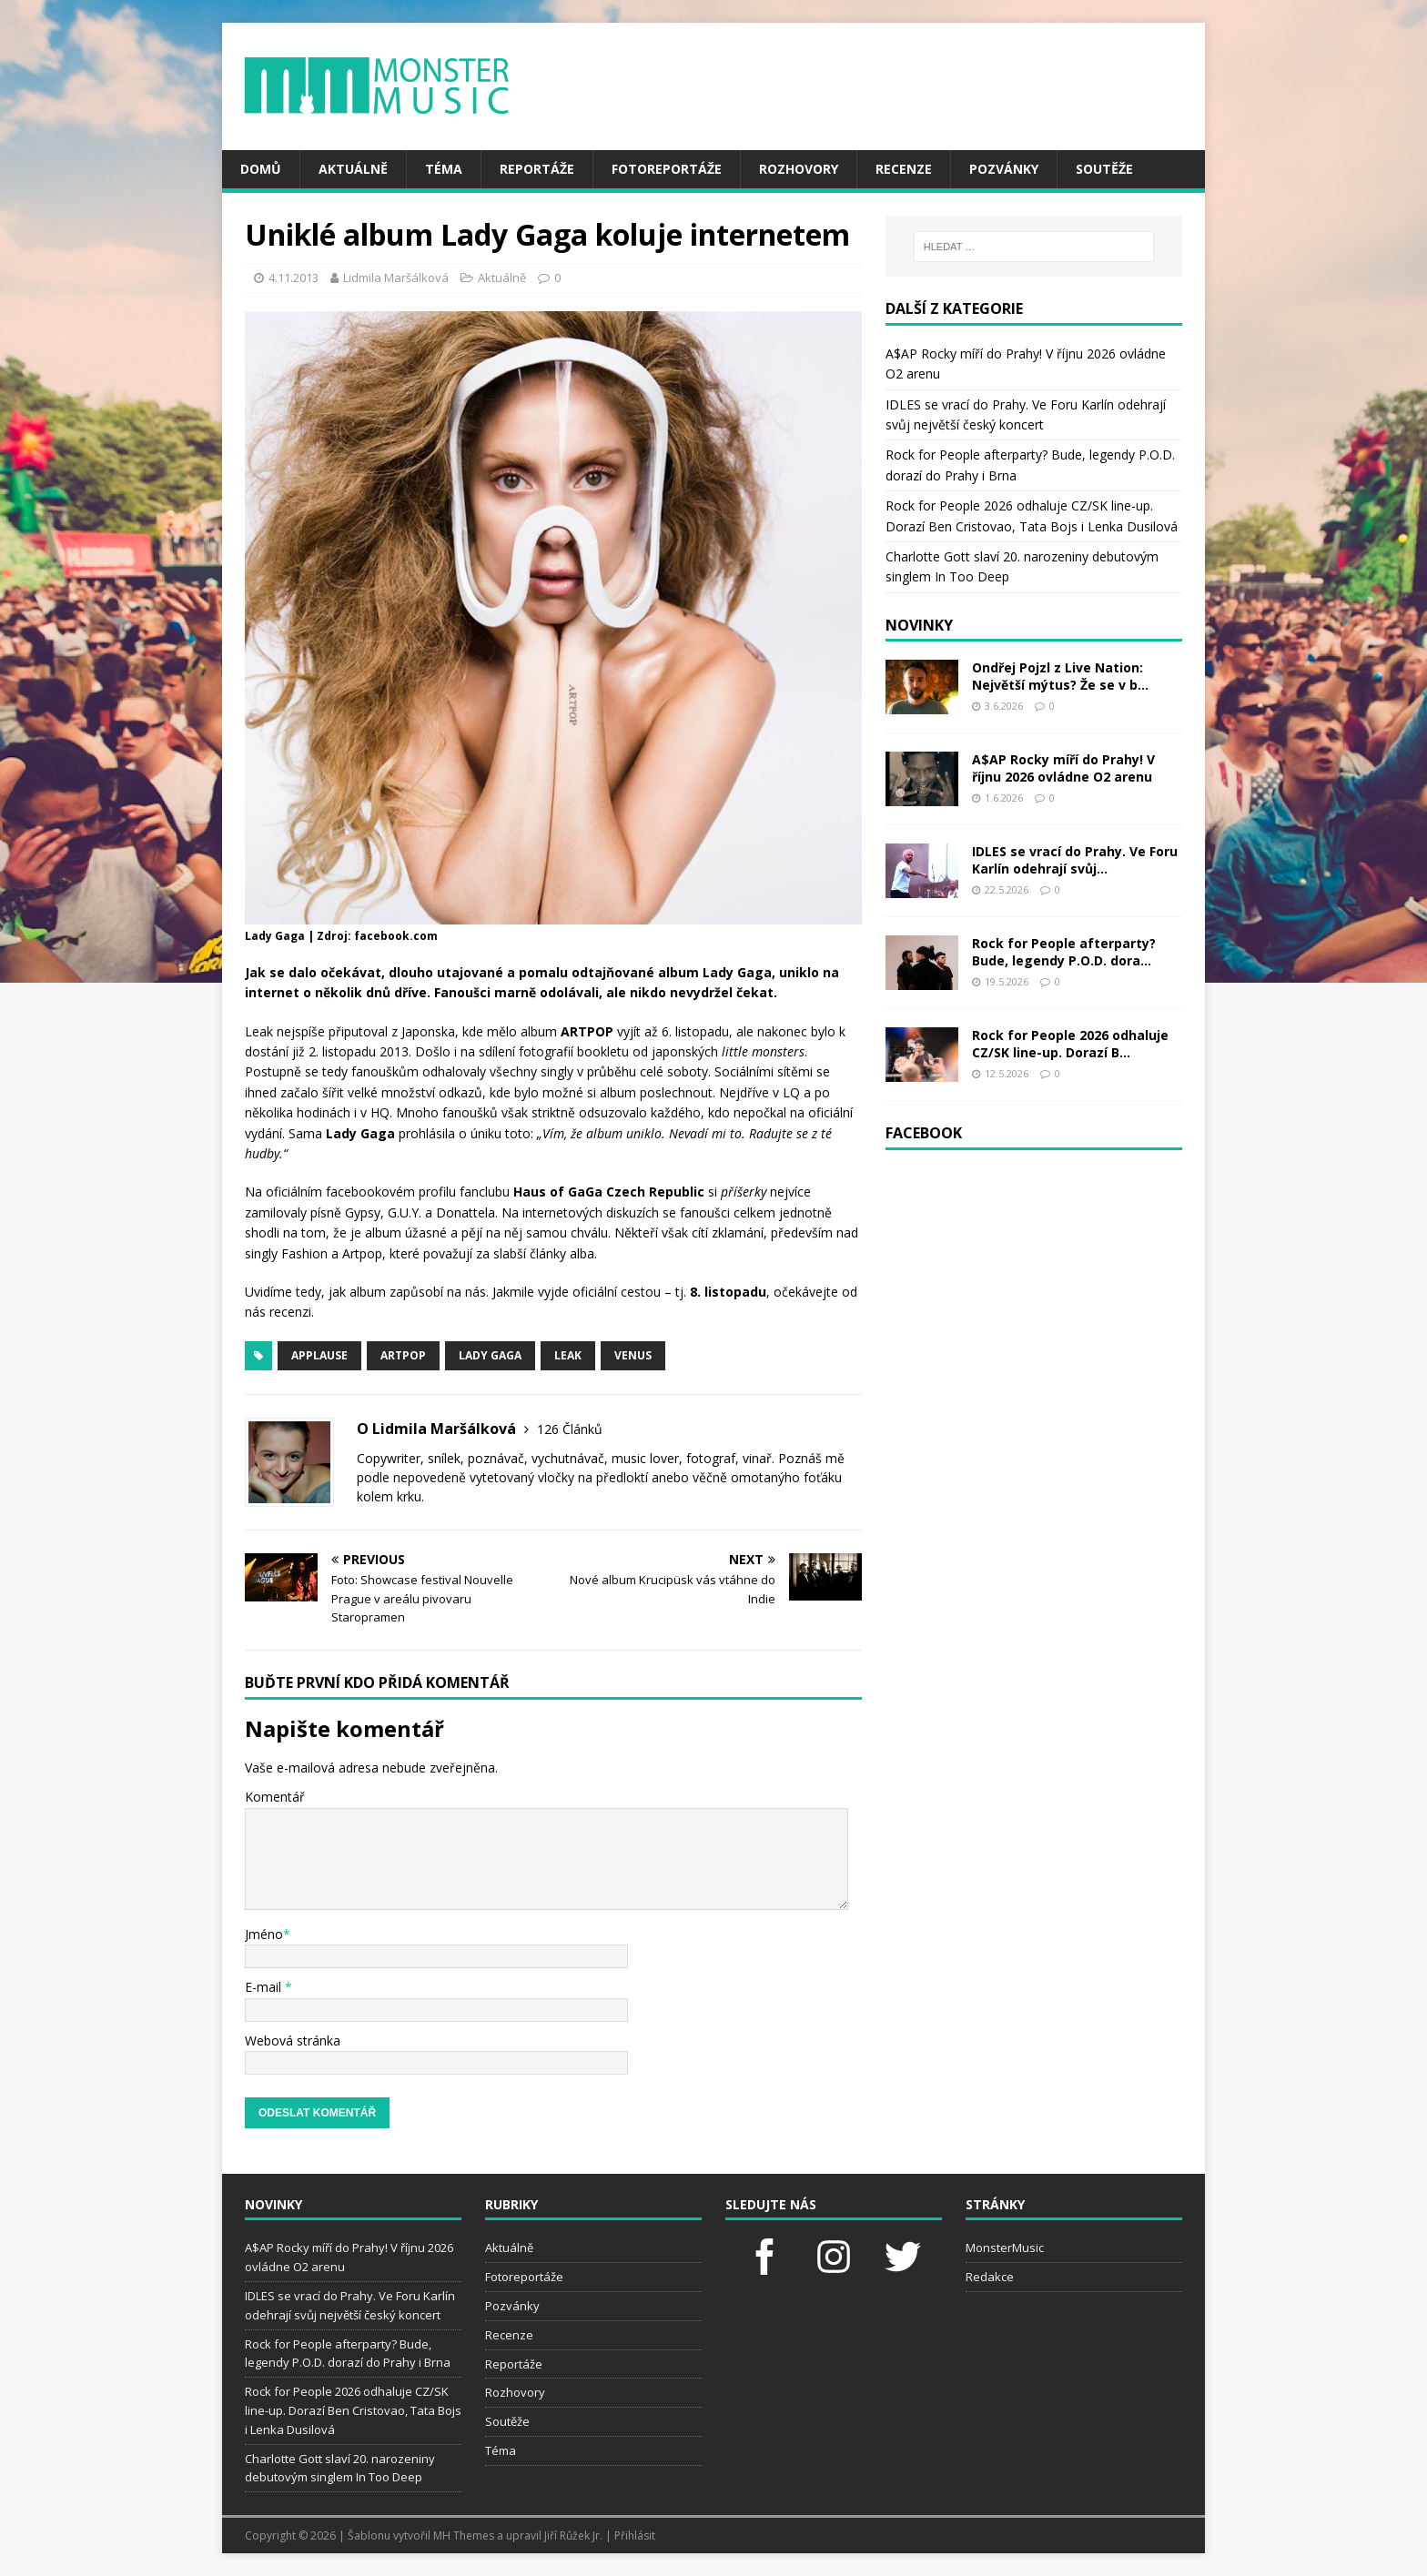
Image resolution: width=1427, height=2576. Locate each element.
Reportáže (537, 168)
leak (568, 1355)
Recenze (903, 168)
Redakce (990, 2276)
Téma (443, 168)
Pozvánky (1003, 168)
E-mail (265, 1986)
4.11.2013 (293, 277)
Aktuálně (353, 168)
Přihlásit (634, 2535)
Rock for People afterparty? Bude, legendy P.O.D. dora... (1064, 951)
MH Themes (463, 2535)
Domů (260, 168)
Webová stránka (292, 2040)
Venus (633, 1355)
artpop (403, 1355)
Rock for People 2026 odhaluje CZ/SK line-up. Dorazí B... (1070, 1043)
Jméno (264, 1934)
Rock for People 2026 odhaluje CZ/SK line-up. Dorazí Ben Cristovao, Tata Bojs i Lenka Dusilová (353, 2410)
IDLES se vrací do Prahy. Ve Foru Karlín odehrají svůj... (1075, 859)
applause (319, 1355)
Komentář (275, 1796)
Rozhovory (798, 168)
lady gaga (490, 1355)
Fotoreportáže (667, 168)
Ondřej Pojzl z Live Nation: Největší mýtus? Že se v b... (1060, 675)
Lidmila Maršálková (396, 277)
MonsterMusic (1005, 2247)
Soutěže (1104, 168)
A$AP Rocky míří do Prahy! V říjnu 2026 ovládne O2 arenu (1063, 767)
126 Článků (569, 1429)
